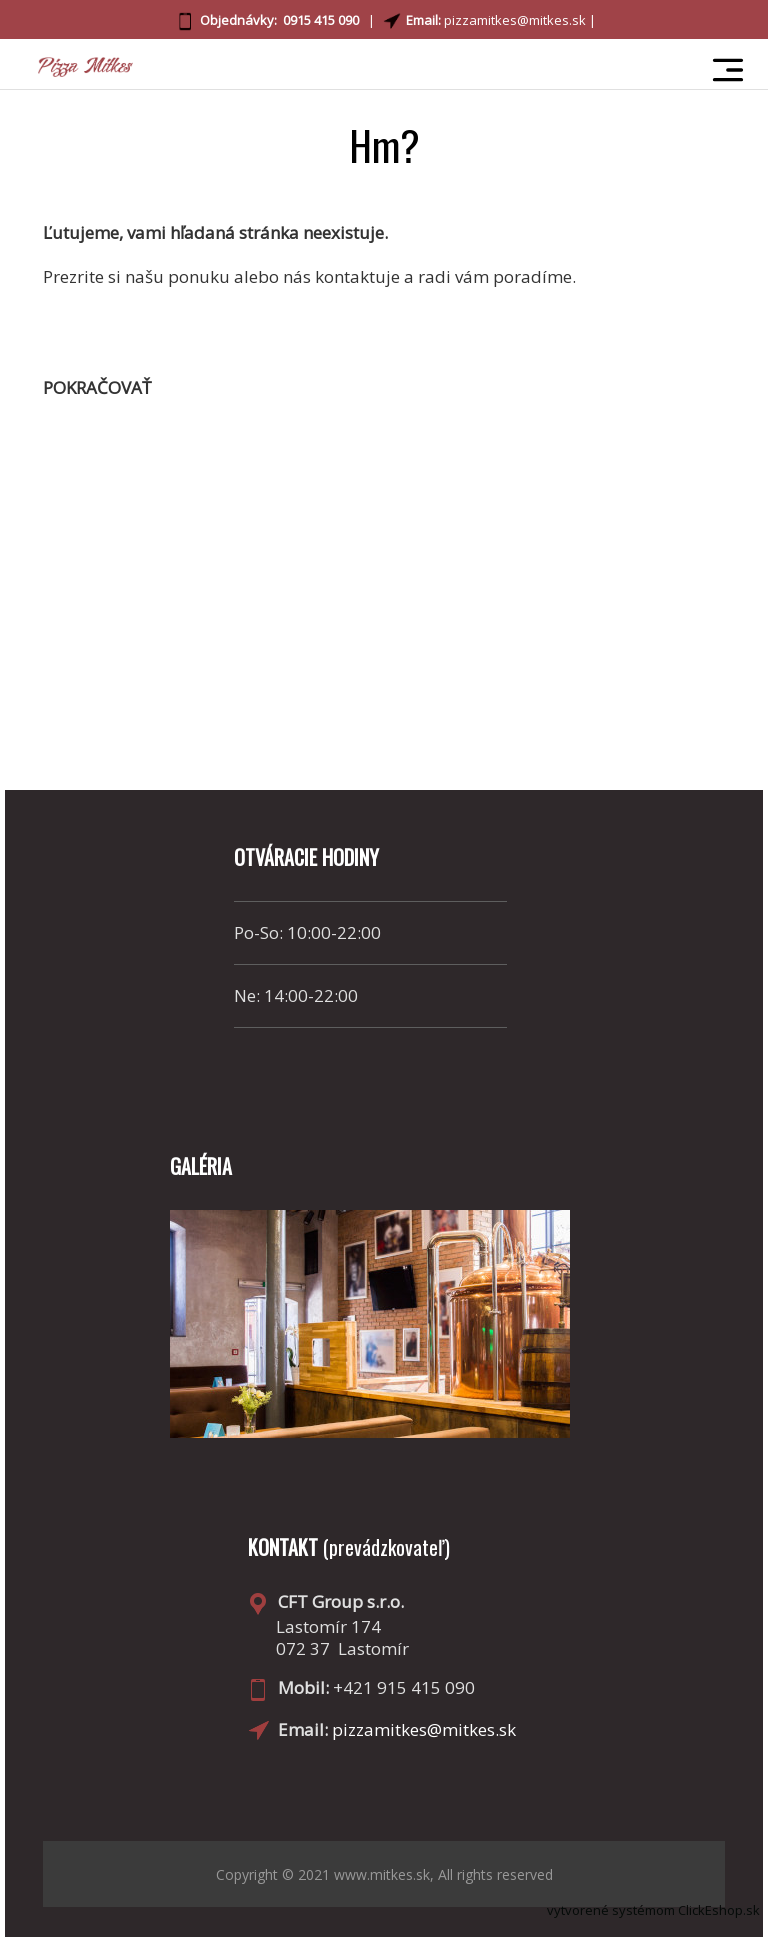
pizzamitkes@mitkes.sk (515, 20)
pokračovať (97, 387)
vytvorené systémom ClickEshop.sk (653, 1910)
